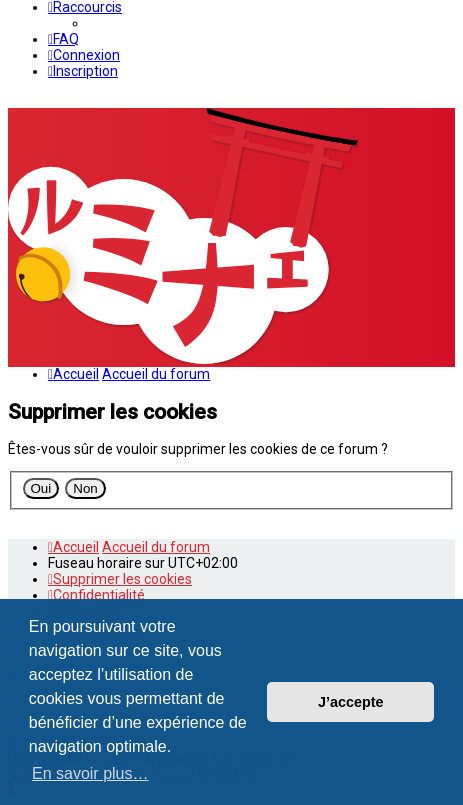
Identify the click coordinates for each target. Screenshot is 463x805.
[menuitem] (63, 39)
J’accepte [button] (351, 702)
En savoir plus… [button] (90, 773)
